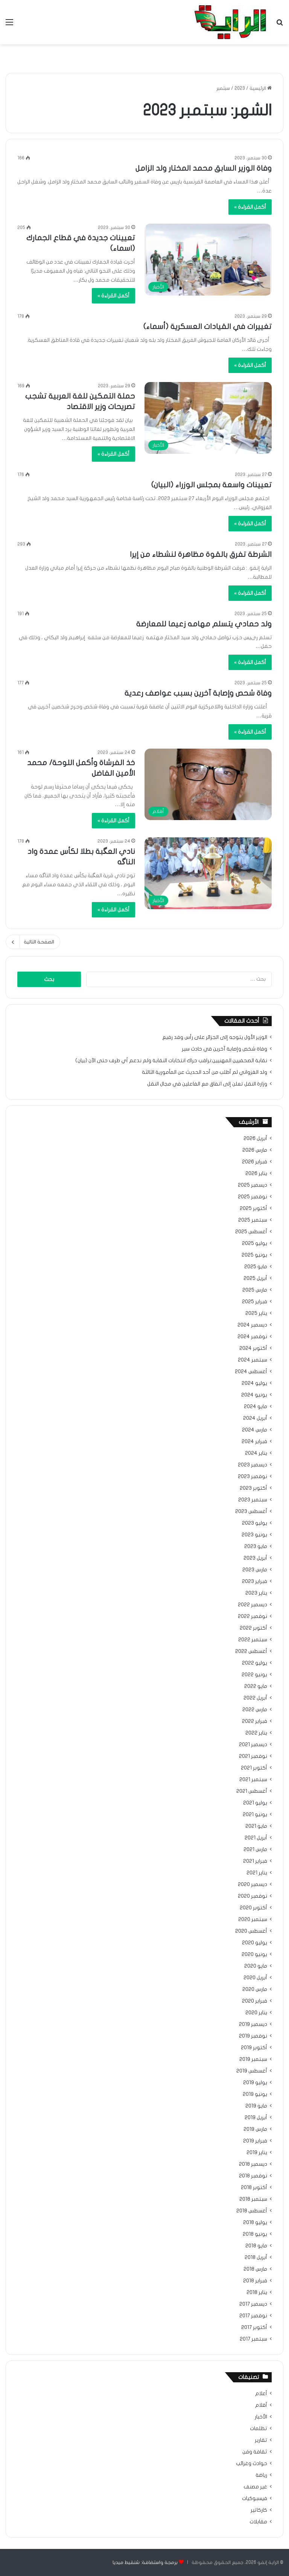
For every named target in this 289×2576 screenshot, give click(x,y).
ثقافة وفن (254, 2452)
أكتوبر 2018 (254, 2187)
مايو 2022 (255, 1686)
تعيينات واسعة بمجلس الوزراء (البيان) (211, 485)
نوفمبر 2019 (253, 2036)
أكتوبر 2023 (253, 1488)
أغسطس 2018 (251, 2211)
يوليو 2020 (254, 1942)
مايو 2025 (255, 1266)
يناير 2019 (256, 2152)
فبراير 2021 (255, 1861)
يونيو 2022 (254, 1674)
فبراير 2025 (254, 1301)
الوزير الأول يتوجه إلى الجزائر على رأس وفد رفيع (214, 1037)
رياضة (261, 2475)
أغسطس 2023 (251, 1511)
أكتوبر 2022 (253, 1628)
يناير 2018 (256, 2292)
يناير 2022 (256, 1733)
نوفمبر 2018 (253, 2176)
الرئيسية (260, 88)
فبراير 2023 (254, 1581)
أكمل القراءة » (250, 207)
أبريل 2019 (256, 2117)
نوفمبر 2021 (253, 1756)
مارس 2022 (254, 1709)
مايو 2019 (256, 2106)
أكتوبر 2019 (254, 2047)
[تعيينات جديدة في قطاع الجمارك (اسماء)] (208, 260)
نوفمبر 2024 (252, 1336)
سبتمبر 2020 (252, 1919)
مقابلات (258, 2521)
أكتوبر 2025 (253, 1208)
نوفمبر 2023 (252, 1476)
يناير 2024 (256, 1453)
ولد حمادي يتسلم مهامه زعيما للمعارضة (204, 624)
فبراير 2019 (255, 2141)
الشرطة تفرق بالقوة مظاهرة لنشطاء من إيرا (201, 554)
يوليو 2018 (255, 2222)
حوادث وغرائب (251, 2463)
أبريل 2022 (255, 1698)
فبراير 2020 (254, 2001)
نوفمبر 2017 (253, 2315)
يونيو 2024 (254, 1395)
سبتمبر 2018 (253, 2199)
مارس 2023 (254, 1569)
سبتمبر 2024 (252, 1360)
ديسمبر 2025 (252, 1185)
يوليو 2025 (254, 1243)
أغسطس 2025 (251, 1231)
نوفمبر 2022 (252, 1616)
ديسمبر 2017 (253, 2304)
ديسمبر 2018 (253, 2164)
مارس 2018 (255, 2269)
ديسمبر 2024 (252, 1325)
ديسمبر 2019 (253, 2024)
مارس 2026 (254, 1150)
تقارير (261, 2440)
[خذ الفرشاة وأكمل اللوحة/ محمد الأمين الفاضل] (208, 784)
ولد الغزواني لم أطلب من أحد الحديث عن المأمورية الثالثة (204, 1072)
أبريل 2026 (255, 1138)
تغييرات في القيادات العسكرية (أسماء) (207, 327)
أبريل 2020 (255, 1977)
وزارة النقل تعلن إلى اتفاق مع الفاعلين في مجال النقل (207, 1084)
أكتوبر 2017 (254, 2327)
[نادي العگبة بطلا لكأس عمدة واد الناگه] (208, 873)
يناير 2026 (256, 1173)
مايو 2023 (255, 1546)
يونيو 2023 (254, 1534)
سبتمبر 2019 (253, 2059)
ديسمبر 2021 (253, 1744)
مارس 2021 (255, 1849)
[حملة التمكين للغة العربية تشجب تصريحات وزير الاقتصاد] (208, 418)
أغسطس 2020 (251, 1931)
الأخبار (261, 2417)
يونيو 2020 (254, 1954)
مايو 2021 (256, 1826)
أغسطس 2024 (251, 1371)
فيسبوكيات (254, 2498)
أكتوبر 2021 (254, 1768)
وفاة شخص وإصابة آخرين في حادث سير (224, 1049)
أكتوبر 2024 (253, 1348)
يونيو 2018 (255, 2234)
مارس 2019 (255, 2129)
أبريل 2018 (256, 2257)
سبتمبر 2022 (252, 1639)
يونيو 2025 (254, 1255)
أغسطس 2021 (251, 1791)
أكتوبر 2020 (253, 1907)
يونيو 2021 (255, 1814)
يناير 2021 (256, 1873)
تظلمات (258, 2428)
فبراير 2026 (254, 1161)
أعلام (261, 2393)
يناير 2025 (256, 1313)
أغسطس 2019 (251, 2071)
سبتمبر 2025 (252, 1220)
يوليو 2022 (254, 1663)
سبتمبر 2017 (253, 2339)
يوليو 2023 (254, 1523)
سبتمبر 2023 (252, 1500)
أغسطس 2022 (251, 1651)
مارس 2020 (254, 1989)
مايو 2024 (255, 1406)
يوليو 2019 (255, 2082)
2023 (239, 88)
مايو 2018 (256, 2246)
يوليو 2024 (254, 1383)
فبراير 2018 (255, 2280)
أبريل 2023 (255, 1558)
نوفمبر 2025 (252, 1196)
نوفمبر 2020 (252, 1896)
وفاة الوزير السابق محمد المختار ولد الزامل (203, 168)
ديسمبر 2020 (252, 1884)
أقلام (261, 2405)
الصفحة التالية (33, 942)
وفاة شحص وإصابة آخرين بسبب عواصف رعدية (198, 693)
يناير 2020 (256, 2012)
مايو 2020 (255, 1966)
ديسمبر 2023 (252, 1465)
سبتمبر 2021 (253, 1779)
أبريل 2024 (255, 1418)
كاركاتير (259, 2510)
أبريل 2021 (256, 1838)
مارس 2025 (254, 1290)
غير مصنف (255, 2487)
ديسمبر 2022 (252, 1604)
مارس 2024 (254, 1430)
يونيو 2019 (255, 2094)
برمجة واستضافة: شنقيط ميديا (145, 2562)
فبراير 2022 (254, 1721)
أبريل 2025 (255, 1278)
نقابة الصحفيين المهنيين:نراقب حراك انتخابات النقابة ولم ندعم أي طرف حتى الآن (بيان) (171, 1060)
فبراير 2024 (254, 1441)
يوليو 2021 (255, 1803)
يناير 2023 (256, 1593)
